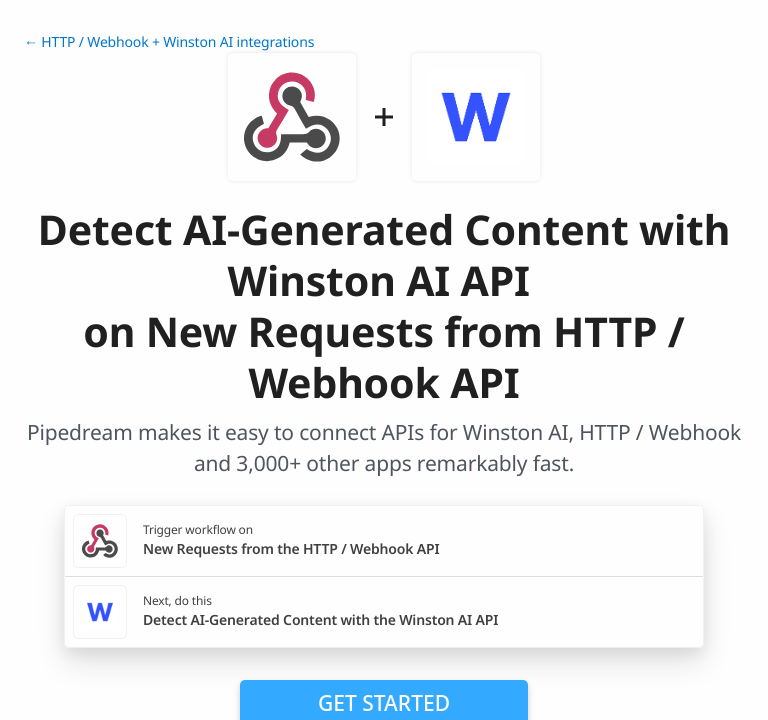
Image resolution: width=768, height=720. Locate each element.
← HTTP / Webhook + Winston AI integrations (169, 42)
